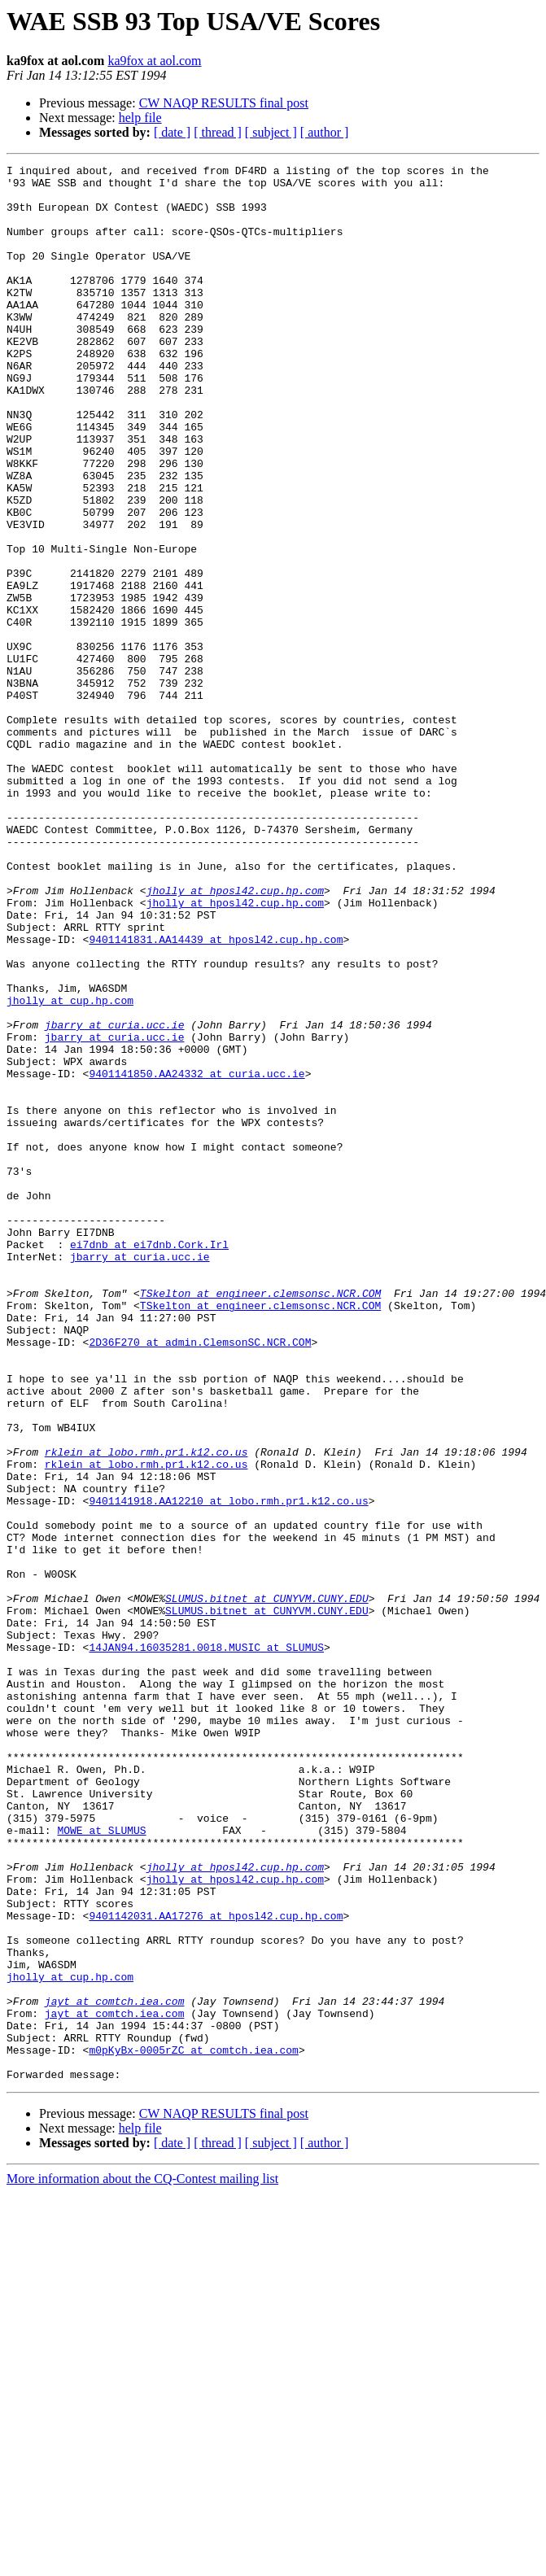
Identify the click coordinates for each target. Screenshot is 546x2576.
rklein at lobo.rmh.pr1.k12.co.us (146, 1710)
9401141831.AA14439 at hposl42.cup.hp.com (216, 1095)
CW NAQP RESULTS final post (223, 103)
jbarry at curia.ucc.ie (115, 1197)
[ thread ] (218, 132)
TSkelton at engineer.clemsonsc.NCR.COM (260, 1520)
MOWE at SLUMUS (101, 2164)
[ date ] (172, 132)
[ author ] (324, 132)
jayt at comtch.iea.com (115, 2369)
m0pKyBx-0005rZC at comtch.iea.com (193, 2428)
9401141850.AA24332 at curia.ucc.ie (196, 1256)
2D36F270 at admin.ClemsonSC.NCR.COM (200, 1578)
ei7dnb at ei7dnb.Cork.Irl (149, 1461)
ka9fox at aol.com (154, 61)
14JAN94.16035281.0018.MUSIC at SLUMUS (206, 1944)
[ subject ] (271, 132)
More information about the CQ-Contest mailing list (142, 2562)
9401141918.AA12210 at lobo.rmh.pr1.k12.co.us (228, 1769)
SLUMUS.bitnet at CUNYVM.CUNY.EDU (267, 1886)
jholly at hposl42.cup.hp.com (235, 1036)
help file (140, 117)
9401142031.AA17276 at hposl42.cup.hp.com (216, 2266)
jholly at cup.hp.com (70, 1168)
